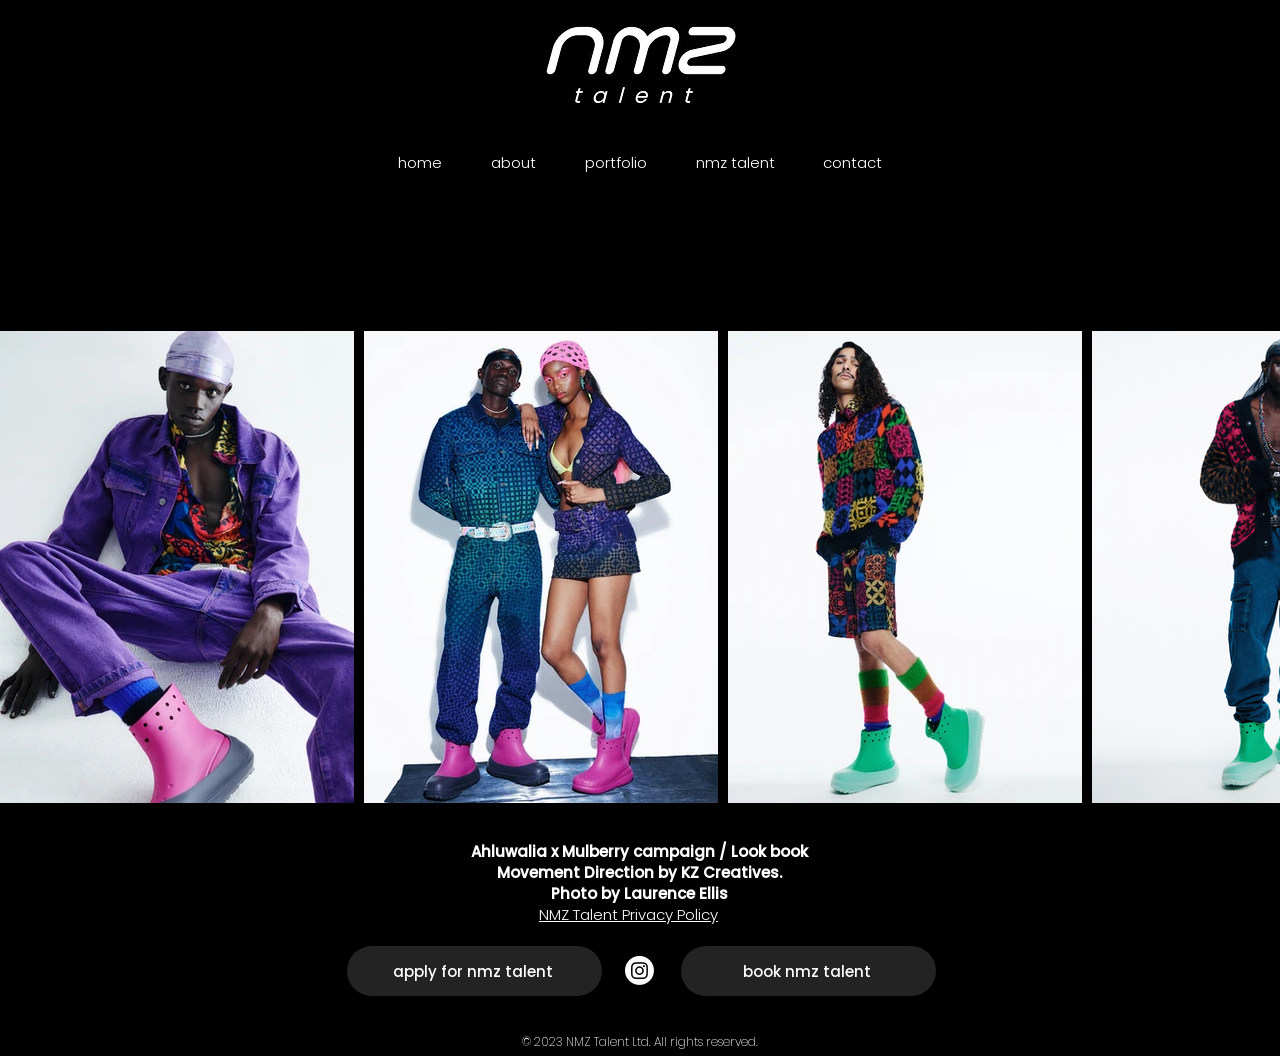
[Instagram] (639, 970)
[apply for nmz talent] (474, 971)
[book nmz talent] (808, 971)
